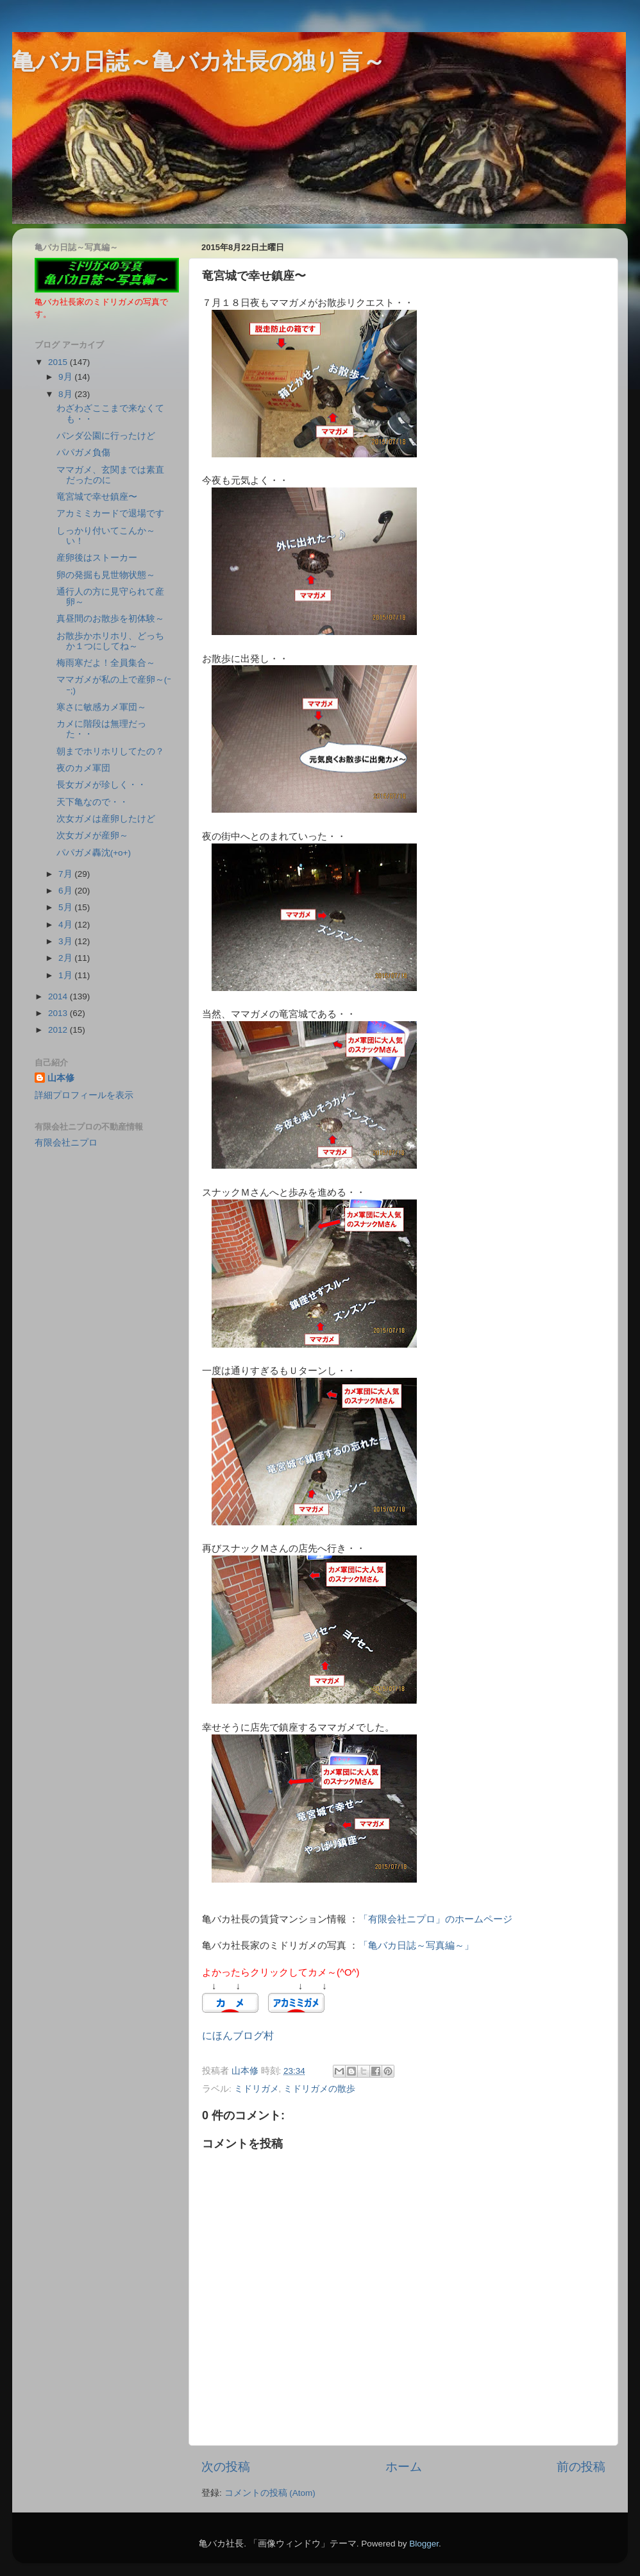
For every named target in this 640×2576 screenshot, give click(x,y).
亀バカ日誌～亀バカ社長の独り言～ (198, 61)
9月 (66, 377)
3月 (66, 941)
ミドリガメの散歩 (319, 2089)
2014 (59, 996)
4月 (66, 924)
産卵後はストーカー (96, 558)
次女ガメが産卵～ (92, 835)
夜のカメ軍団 (83, 768)
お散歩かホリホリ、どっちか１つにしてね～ (110, 641)
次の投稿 (225, 2466)
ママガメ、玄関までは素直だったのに (110, 475)
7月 (66, 874)
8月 (66, 394)
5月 (66, 907)
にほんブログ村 (238, 2035)
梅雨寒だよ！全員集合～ (105, 663)
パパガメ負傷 (83, 452)
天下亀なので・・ (92, 802)
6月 (66, 890)
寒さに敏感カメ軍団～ (101, 707)
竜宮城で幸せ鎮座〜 (96, 497)
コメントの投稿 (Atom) (270, 2493)
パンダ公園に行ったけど (105, 436)
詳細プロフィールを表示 (84, 1095)
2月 (66, 958)
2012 (59, 1030)
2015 (59, 362)
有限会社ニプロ (66, 1143)
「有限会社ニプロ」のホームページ (435, 1919)
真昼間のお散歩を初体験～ (110, 618)
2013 (59, 1013)
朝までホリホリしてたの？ (110, 751)
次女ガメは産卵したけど (105, 819)
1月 (66, 975)
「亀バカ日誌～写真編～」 (416, 1945)
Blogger (424, 2543)
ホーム (403, 2466)
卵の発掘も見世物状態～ (105, 575)
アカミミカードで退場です (110, 513)
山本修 (60, 1078)
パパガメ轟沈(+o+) (93, 853)
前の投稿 (581, 2466)
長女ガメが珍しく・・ (101, 785)
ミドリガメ (256, 2089)
